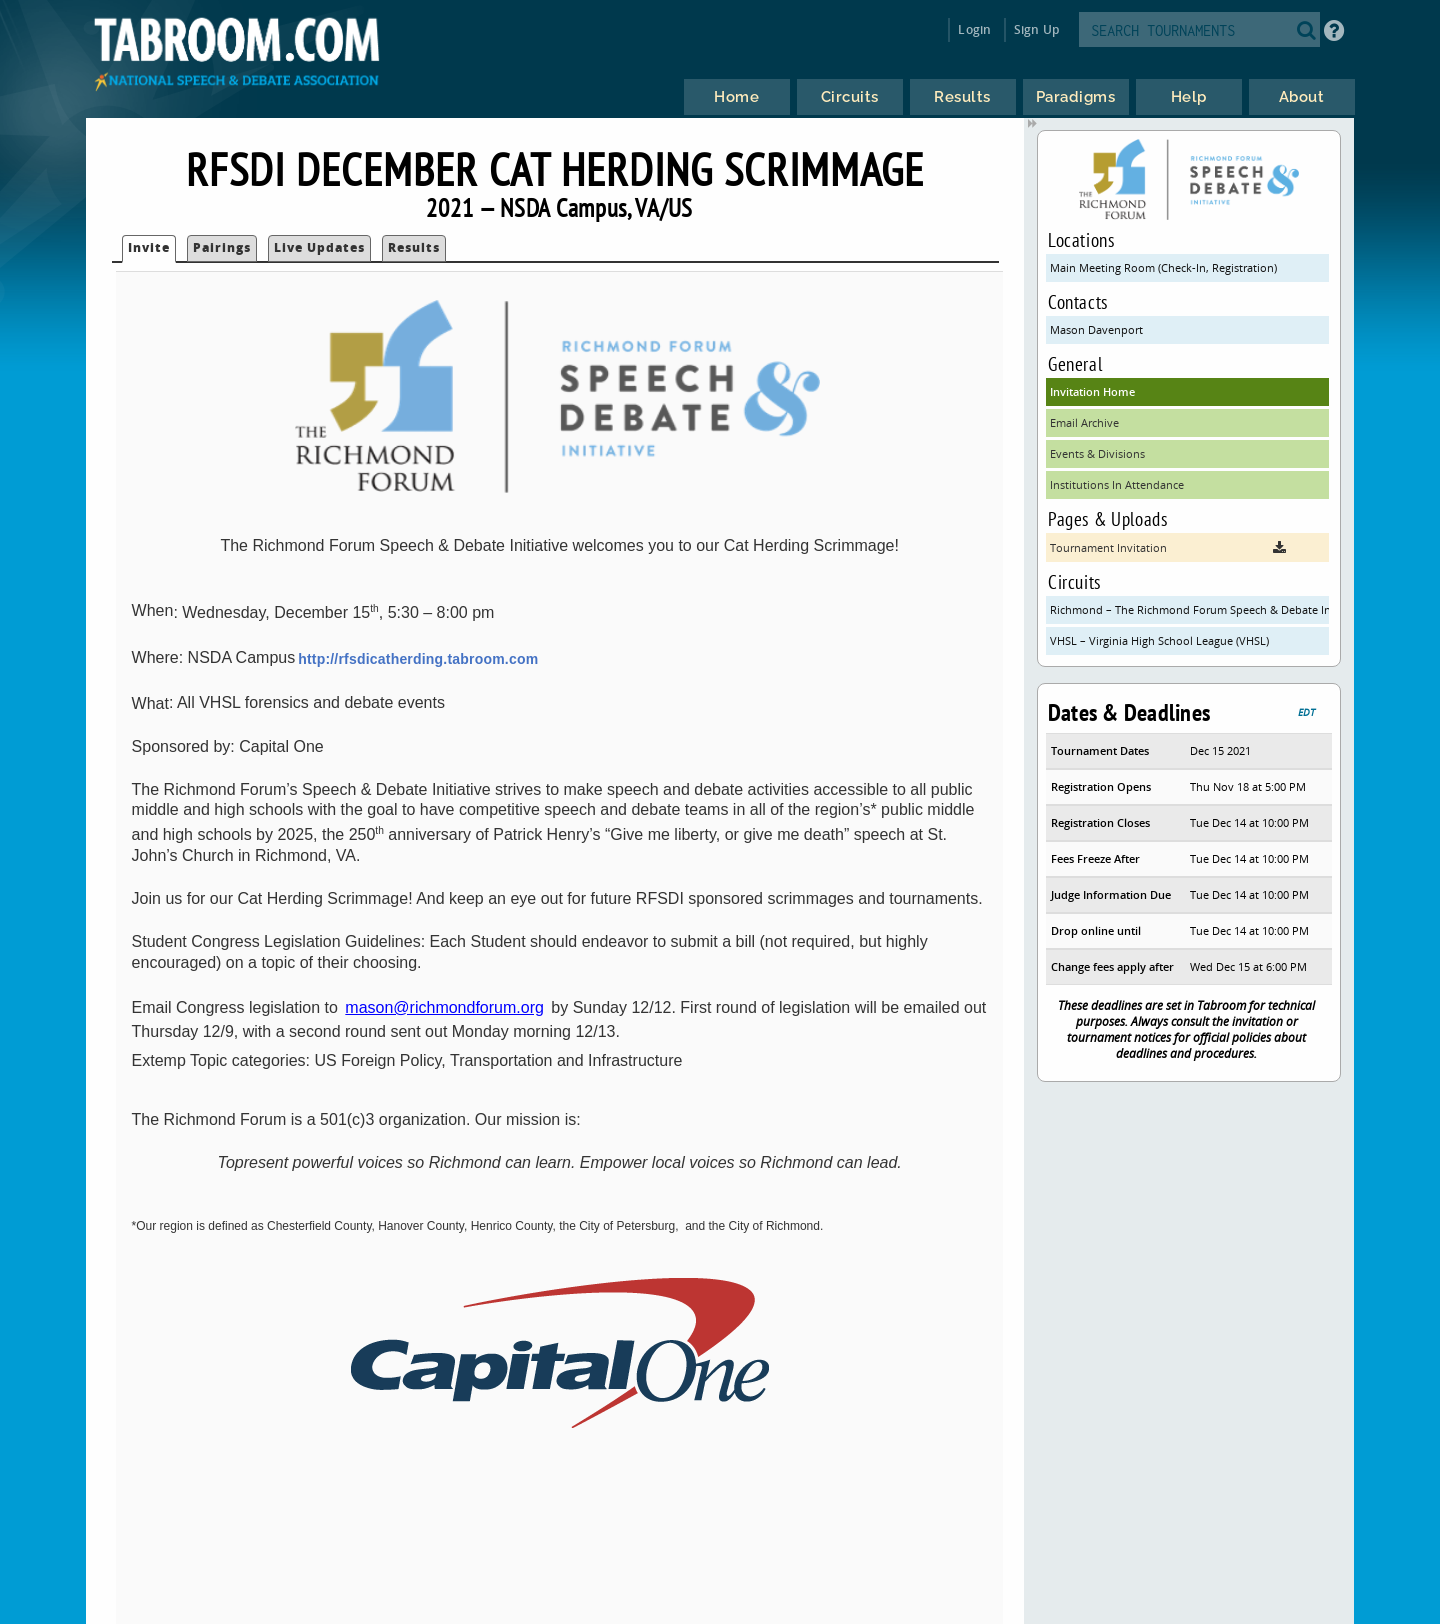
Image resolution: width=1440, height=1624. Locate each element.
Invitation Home (1092, 391)
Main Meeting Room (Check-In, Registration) (1163, 267)
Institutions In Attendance (1117, 484)
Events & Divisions (1097, 453)
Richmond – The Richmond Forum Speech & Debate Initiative (1189, 609)
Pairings (222, 247)
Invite (149, 247)
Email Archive (1084, 422)
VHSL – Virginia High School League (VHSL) (1159, 640)
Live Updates (319, 247)
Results (414, 247)
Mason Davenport (1096, 329)
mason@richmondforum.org (444, 1007)
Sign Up (1036, 29)
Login (974, 29)
